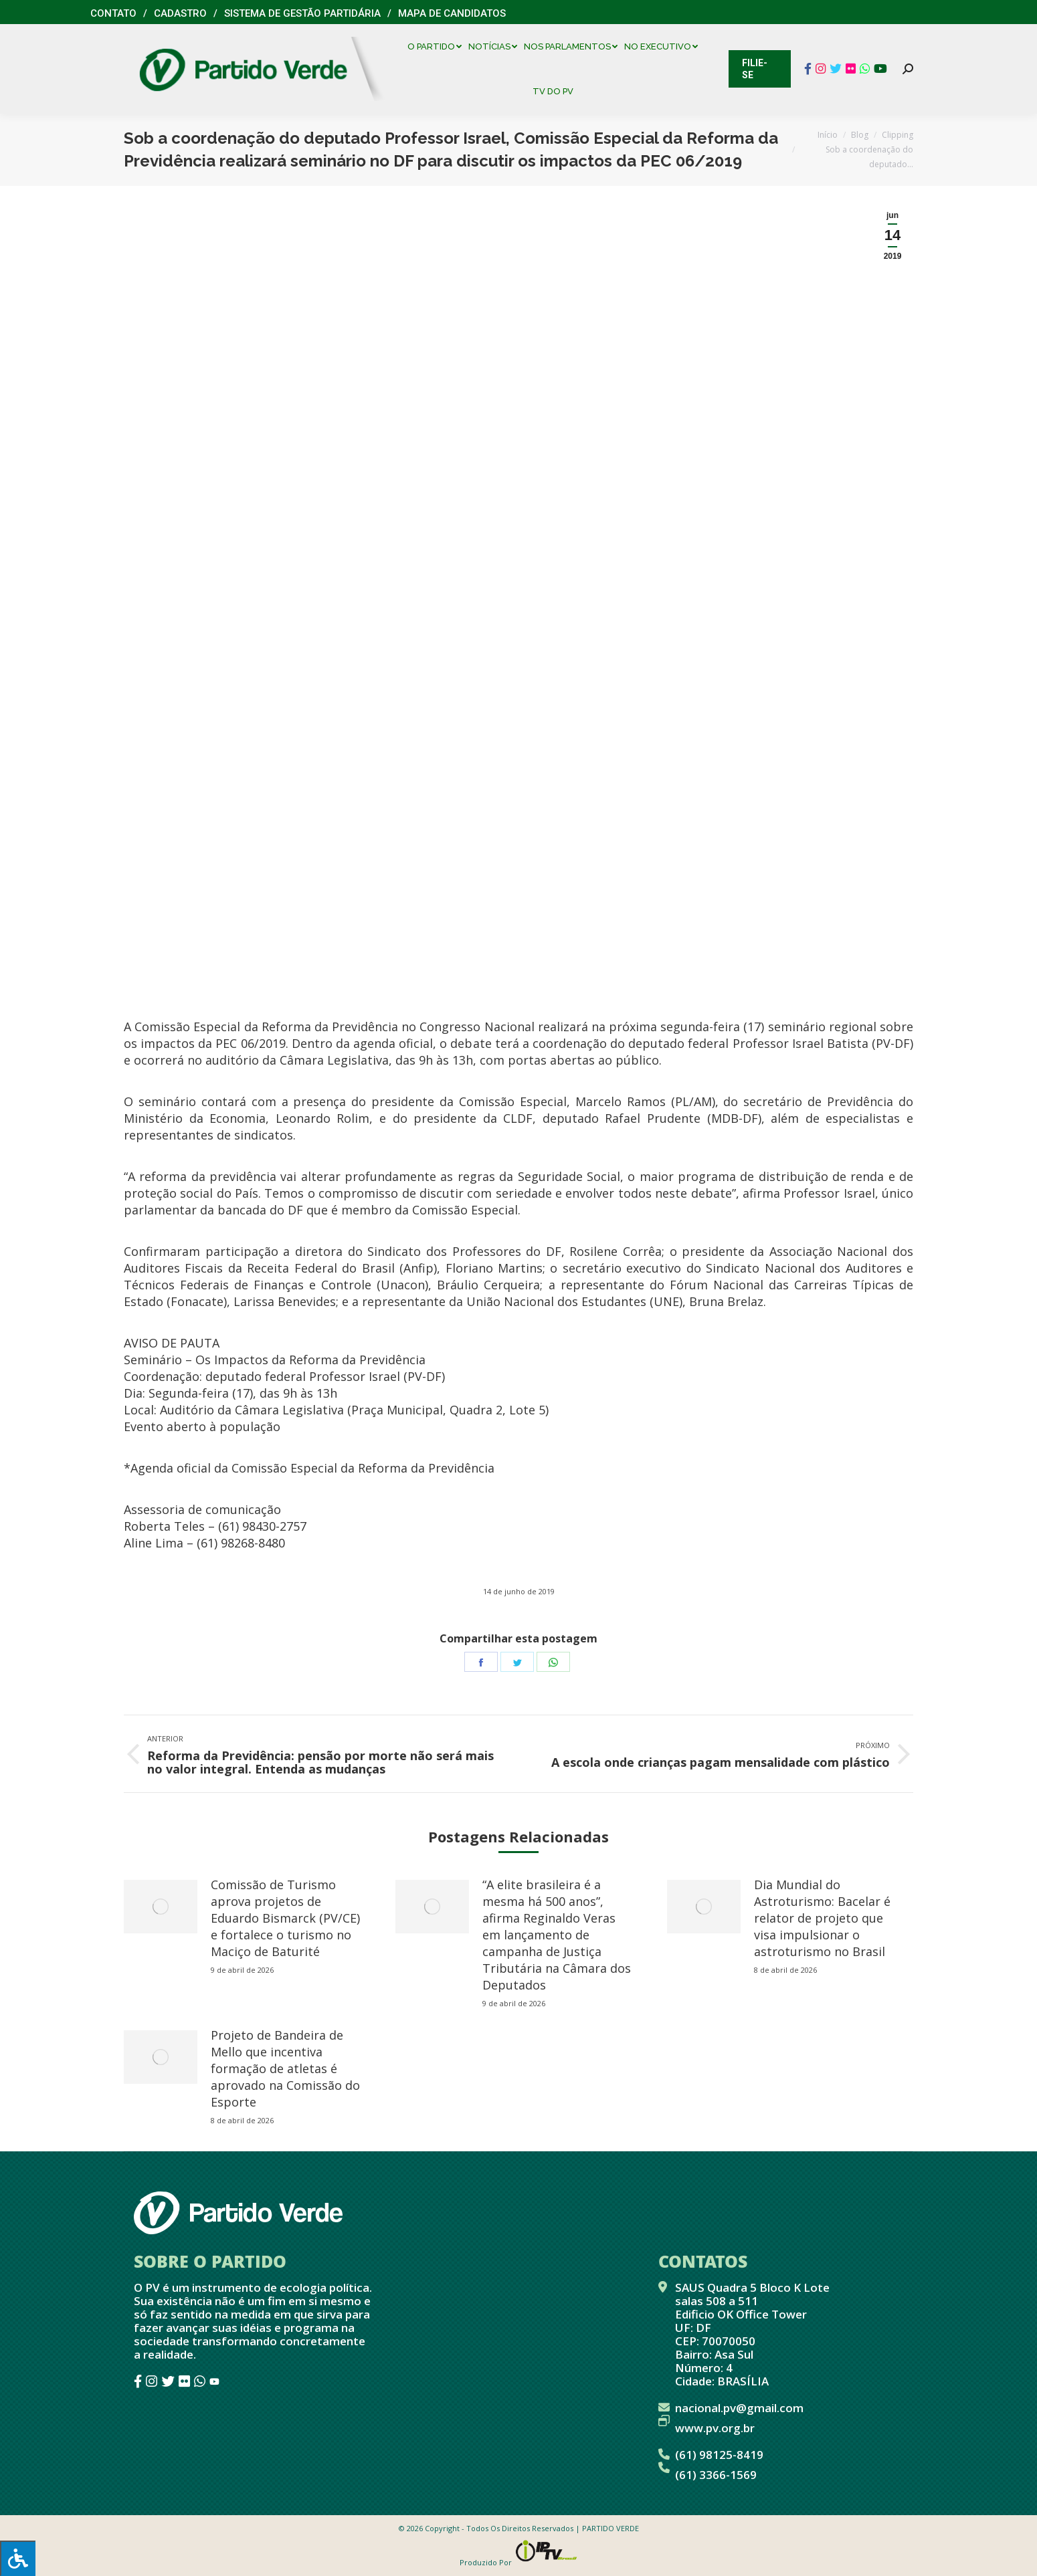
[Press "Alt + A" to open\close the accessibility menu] (17, 2558)
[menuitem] (437, 46)
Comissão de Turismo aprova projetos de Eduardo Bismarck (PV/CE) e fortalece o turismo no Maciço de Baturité (285, 1917)
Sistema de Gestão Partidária (302, 13)
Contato (113, 13)
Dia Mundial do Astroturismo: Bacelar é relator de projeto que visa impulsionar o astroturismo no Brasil (822, 1917)
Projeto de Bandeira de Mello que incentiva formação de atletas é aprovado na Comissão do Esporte (285, 2068)
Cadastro (180, 13)
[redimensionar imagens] (160, 1906)
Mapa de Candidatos (452, 13)
